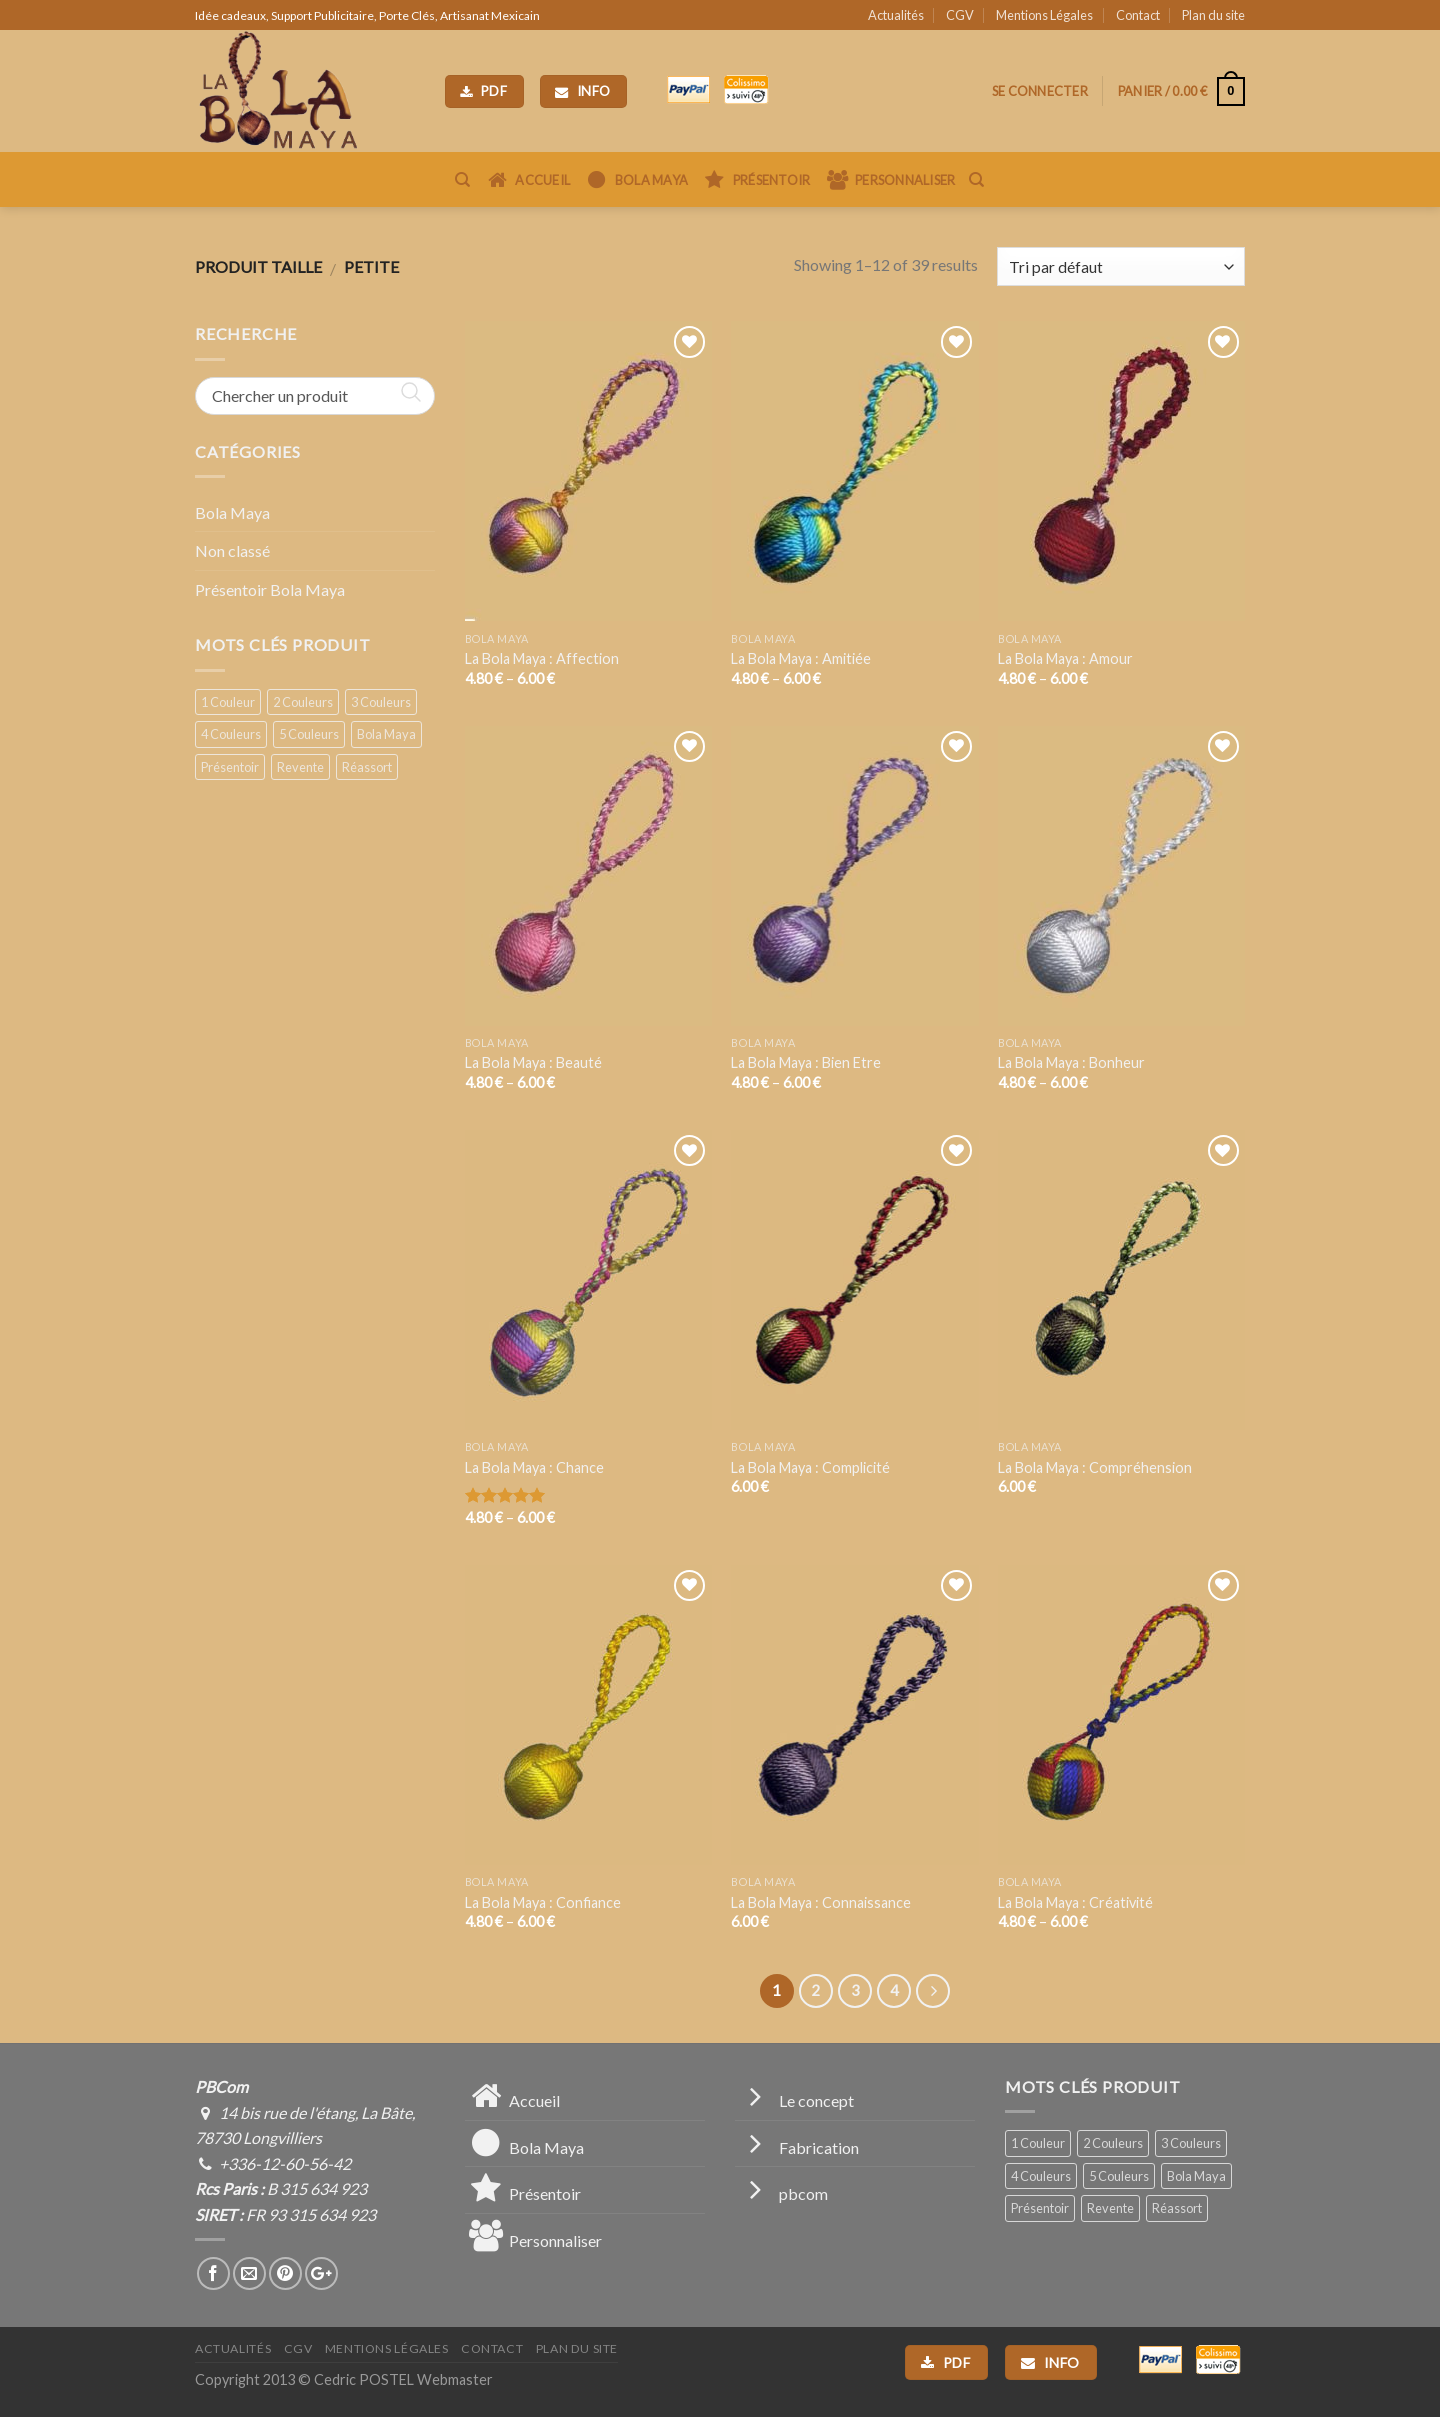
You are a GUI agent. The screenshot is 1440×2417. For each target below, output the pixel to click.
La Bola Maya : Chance (534, 1467)
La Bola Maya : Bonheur (1071, 1062)
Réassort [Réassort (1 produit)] (367, 767)
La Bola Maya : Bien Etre (806, 1062)
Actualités (896, 15)
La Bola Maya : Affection (542, 658)
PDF (483, 91)
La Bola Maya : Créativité (1075, 1902)
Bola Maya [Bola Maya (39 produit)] (386, 734)
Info (583, 91)
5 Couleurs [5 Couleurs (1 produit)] (309, 734)
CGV (960, 15)
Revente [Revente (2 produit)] (300, 767)
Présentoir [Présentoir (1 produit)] (230, 767)
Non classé (232, 550)
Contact (1138, 15)
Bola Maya (232, 512)
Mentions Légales (1044, 15)
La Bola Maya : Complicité (810, 1467)
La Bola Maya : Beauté (533, 1062)
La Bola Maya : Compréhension (1095, 1467)
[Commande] (1121, 266)
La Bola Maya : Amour (1065, 658)
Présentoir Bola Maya (270, 589)
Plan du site (1213, 15)
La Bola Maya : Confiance (543, 1902)
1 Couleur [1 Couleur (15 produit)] (228, 702)
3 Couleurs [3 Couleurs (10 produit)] (381, 702)
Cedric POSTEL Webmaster (403, 2379)
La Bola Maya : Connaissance (821, 1902)
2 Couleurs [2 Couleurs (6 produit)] (303, 702)
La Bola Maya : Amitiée (801, 658)
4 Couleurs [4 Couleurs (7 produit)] (231, 734)
